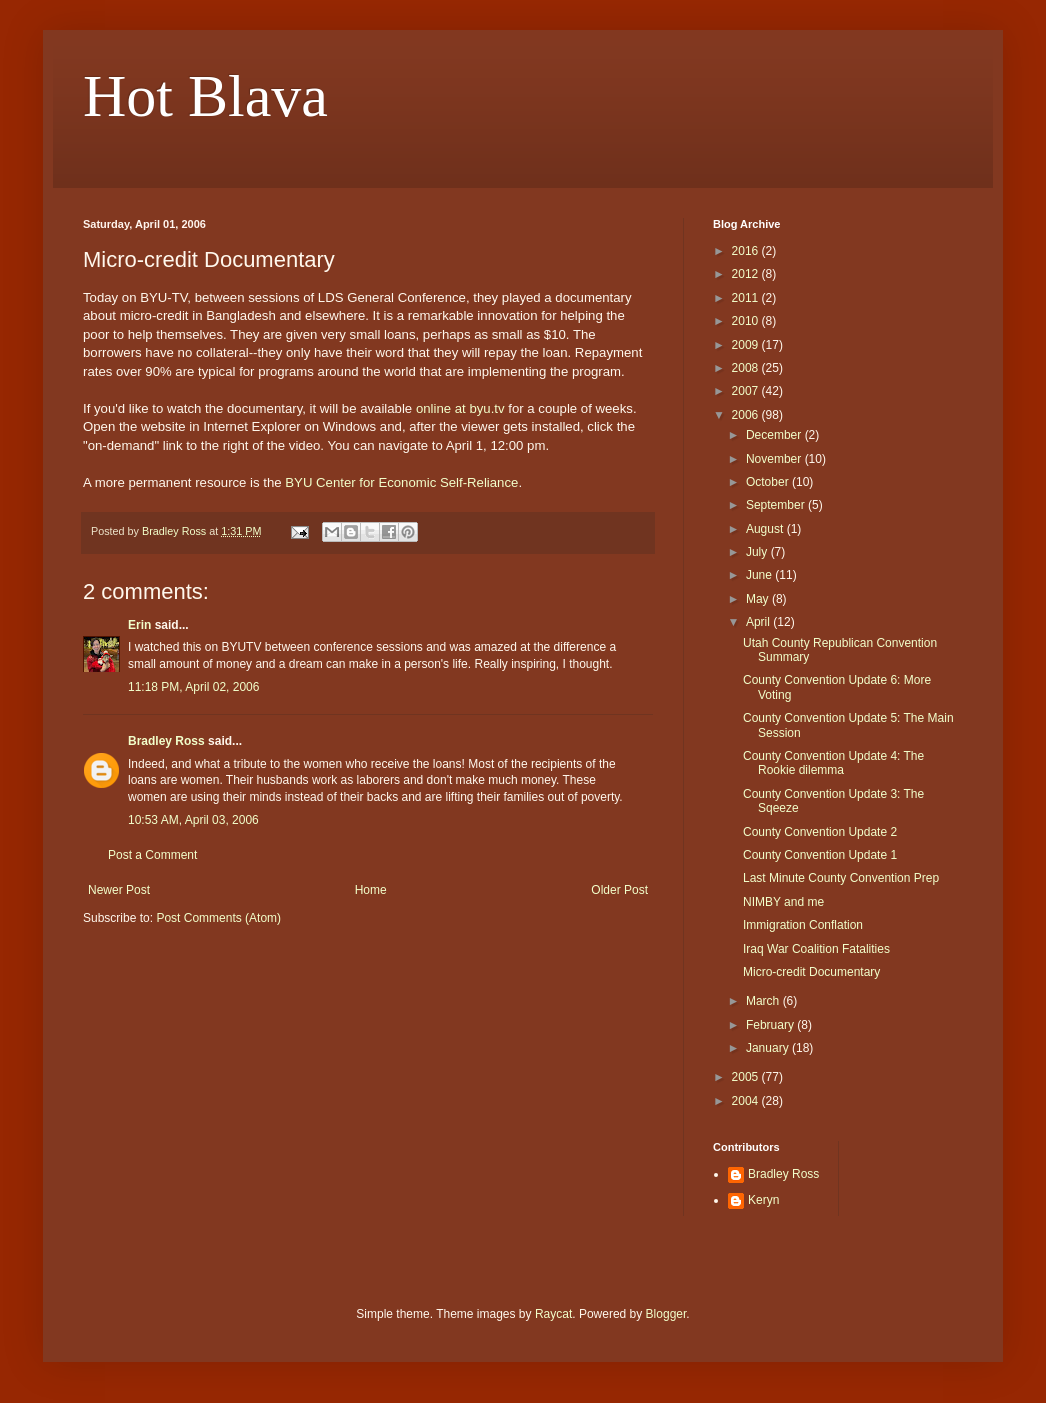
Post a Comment (152, 855)
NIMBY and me (783, 902)
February (771, 1025)
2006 (747, 415)
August (766, 529)
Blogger (666, 1314)
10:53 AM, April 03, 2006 (193, 820)
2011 (747, 298)
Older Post (619, 890)
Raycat (553, 1314)
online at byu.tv (460, 408)
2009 (747, 345)
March (764, 1001)
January (769, 1048)
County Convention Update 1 (820, 855)
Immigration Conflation (803, 925)
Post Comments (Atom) (218, 918)
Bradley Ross (166, 741)
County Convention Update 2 (820, 832)
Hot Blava (205, 96)
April (759, 622)
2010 (747, 321)
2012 (747, 274)
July (758, 552)
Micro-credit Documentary (811, 972)
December (775, 435)
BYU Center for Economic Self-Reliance (401, 482)
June (760, 575)
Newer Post (119, 890)
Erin (139, 625)
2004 (747, 1101)
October (769, 482)
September (777, 505)
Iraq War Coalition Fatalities (816, 949)
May (759, 599)
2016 (747, 251)
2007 (747, 391)
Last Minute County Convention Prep (841, 878)
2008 (747, 368)
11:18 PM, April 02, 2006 (193, 687)
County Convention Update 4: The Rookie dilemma (833, 763)
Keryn (763, 1200)
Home (371, 890)
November (775, 459)
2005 (747, 1077)
